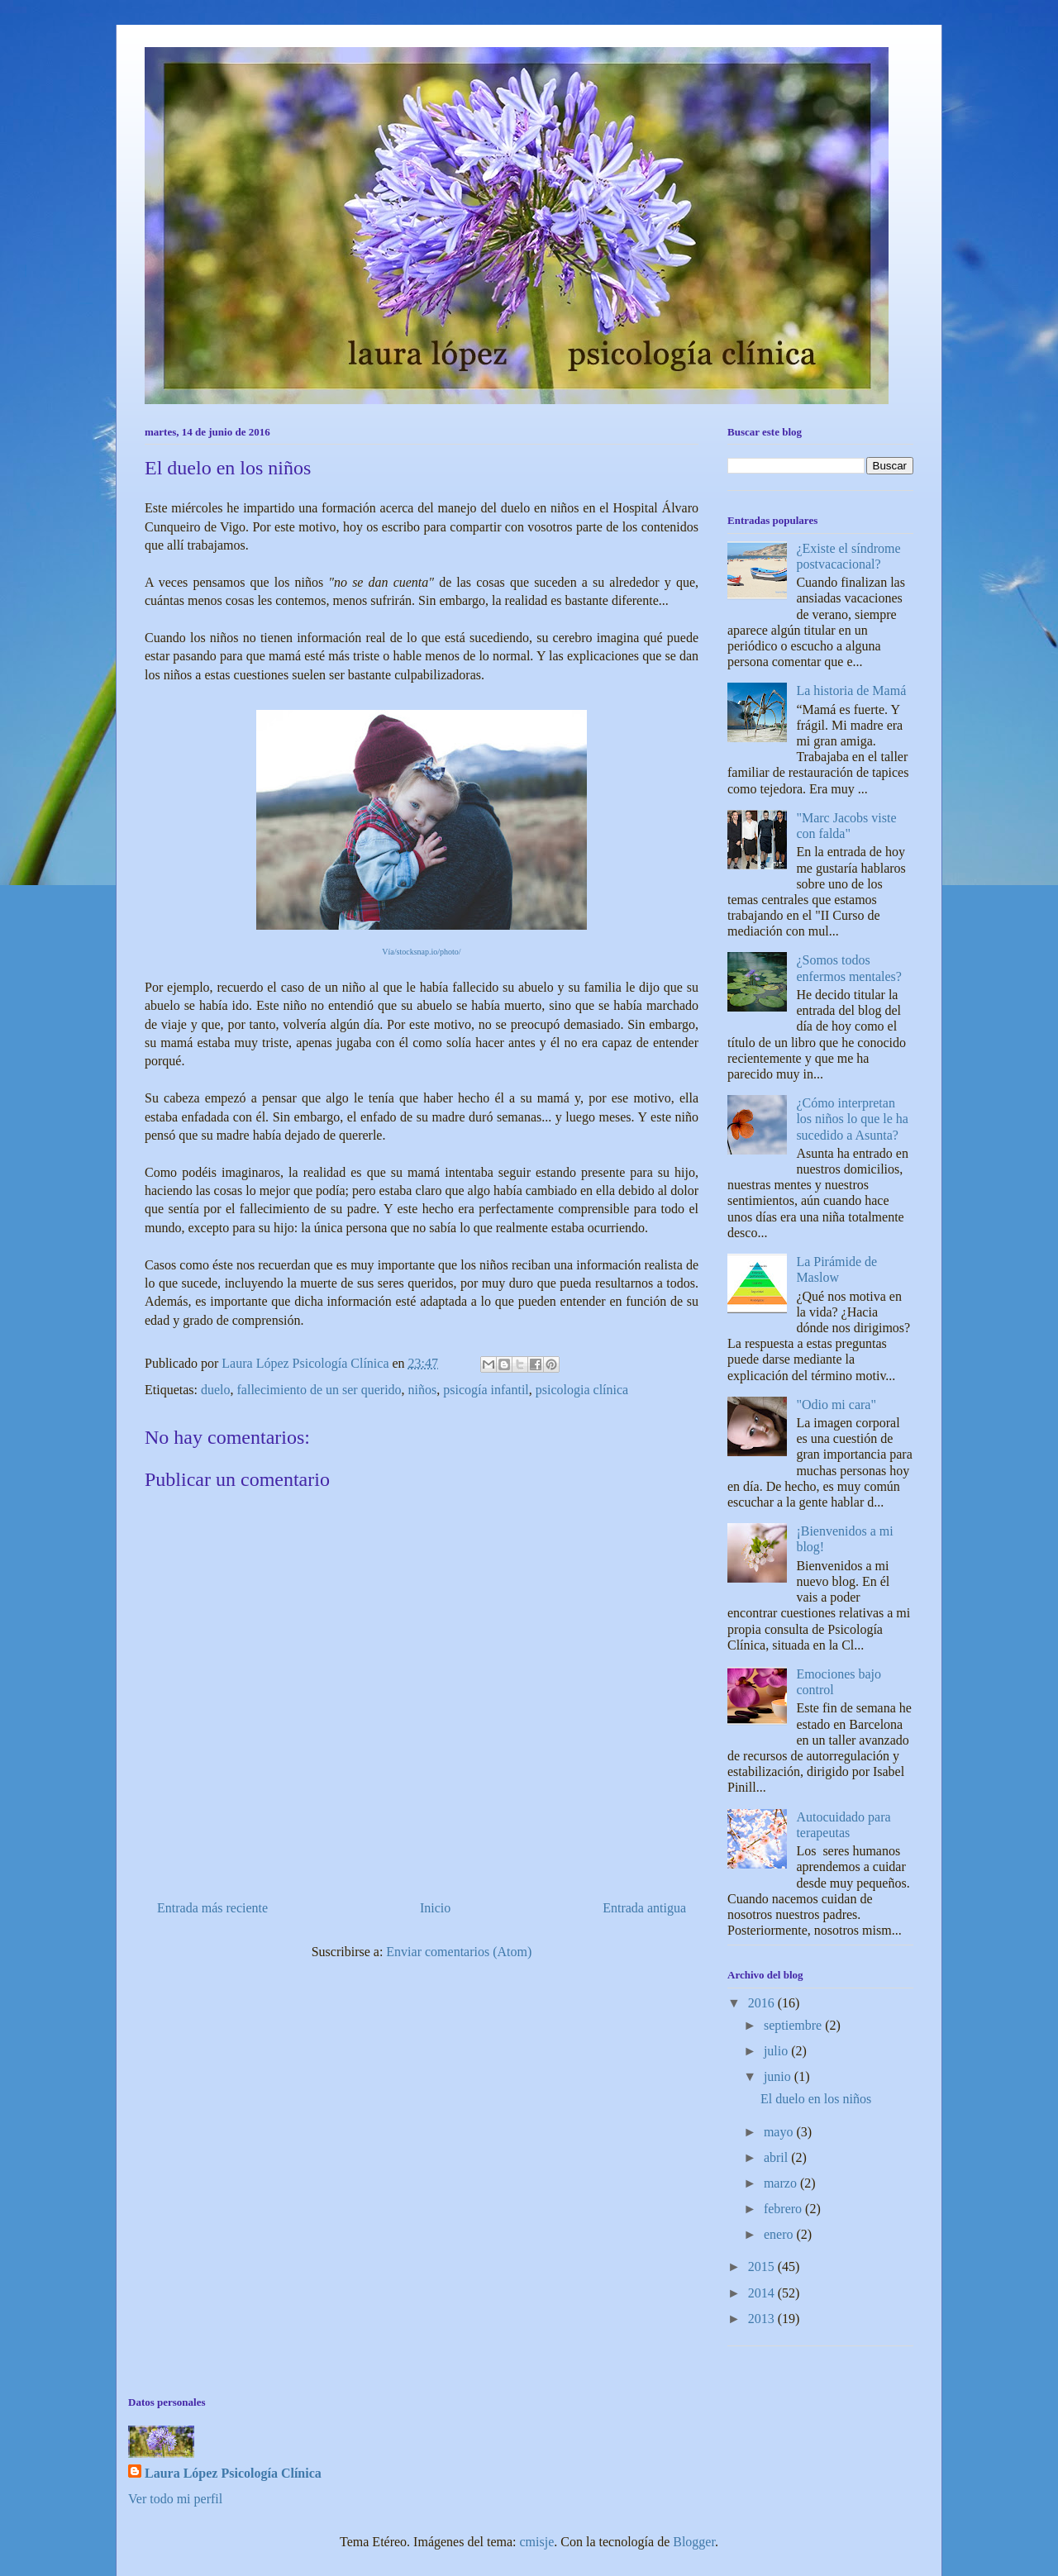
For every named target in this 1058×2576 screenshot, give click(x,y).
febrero (784, 2209)
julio (777, 2051)
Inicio (435, 1908)
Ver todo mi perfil (175, 2499)
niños (422, 1390)
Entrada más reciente (212, 1908)
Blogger (694, 2542)
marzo (782, 2183)
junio (779, 2076)
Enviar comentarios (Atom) (458, 1952)
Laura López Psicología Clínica (233, 2473)
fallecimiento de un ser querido (319, 1390)
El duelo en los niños (815, 2099)
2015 (763, 2266)
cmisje (537, 2542)
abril (777, 2157)
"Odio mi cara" (836, 1405)
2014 (763, 2293)
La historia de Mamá (851, 690)
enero (780, 2234)
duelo (216, 1390)
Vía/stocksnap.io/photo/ (421, 951)
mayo (780, 2132)
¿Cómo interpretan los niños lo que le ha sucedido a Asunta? (852, 1118)
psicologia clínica (582, 1390)
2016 (763, 2003)
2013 (763, 2319)
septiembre (794, 2025)
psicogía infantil (486, 1390)
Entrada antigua (644, 1908)
